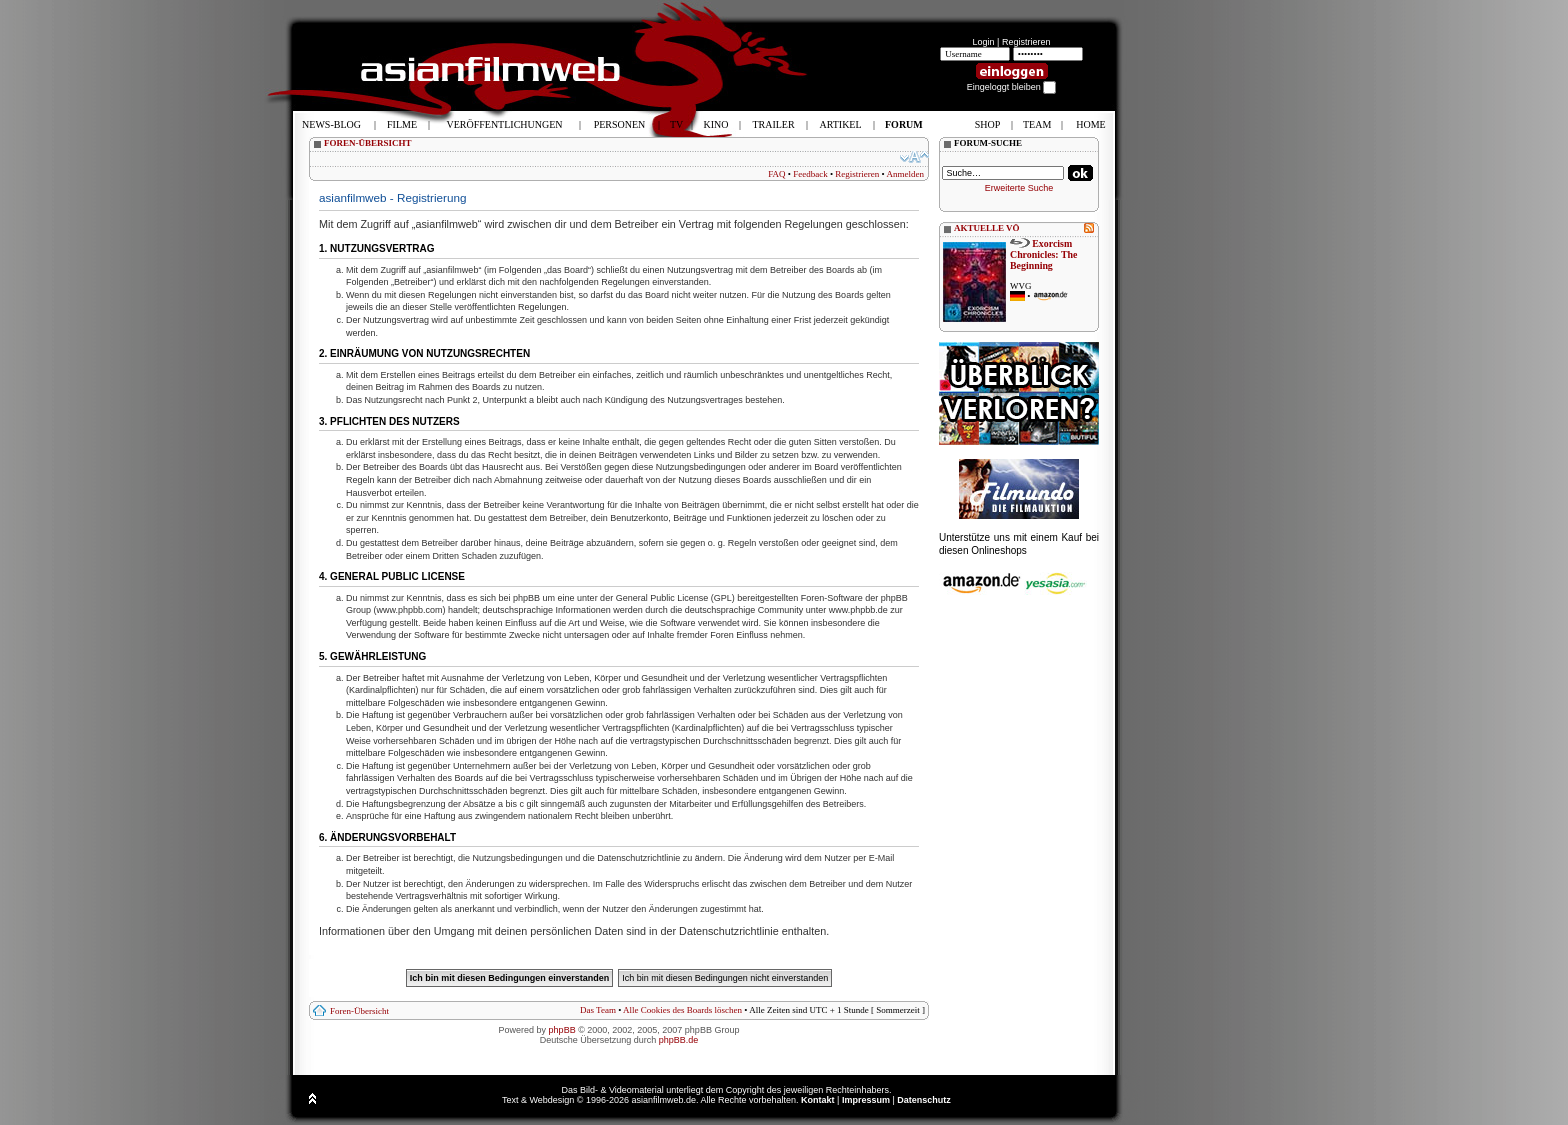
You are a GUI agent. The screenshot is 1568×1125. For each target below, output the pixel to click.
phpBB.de (679, 1040)
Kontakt (818, 1100)
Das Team (598, 1010)
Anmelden (906, 174)
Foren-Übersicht (359, 1011)
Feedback (810, 174)
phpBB (562, 1030)
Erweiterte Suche (1019, 188)
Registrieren (1026, 42)
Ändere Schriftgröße (914, 157)
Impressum (866, 1100)
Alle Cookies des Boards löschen (682, 1010)
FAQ (776, 174)
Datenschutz (924, 1100)
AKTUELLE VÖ (987, 228)
